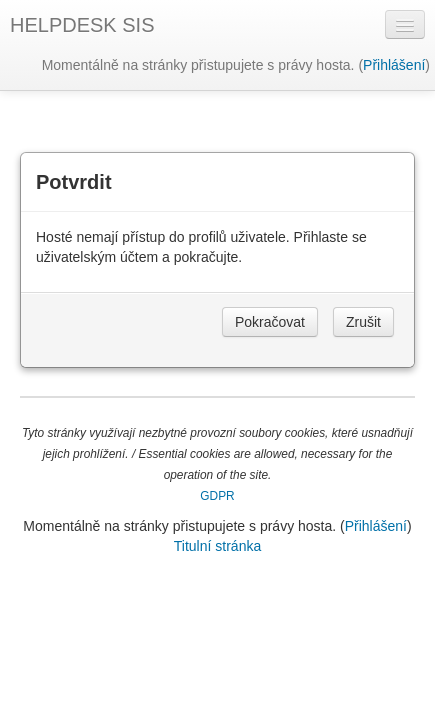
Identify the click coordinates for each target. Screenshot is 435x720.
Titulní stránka (217, 546)
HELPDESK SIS (82, 25)
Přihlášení (394, 65)
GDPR (217, 496)
